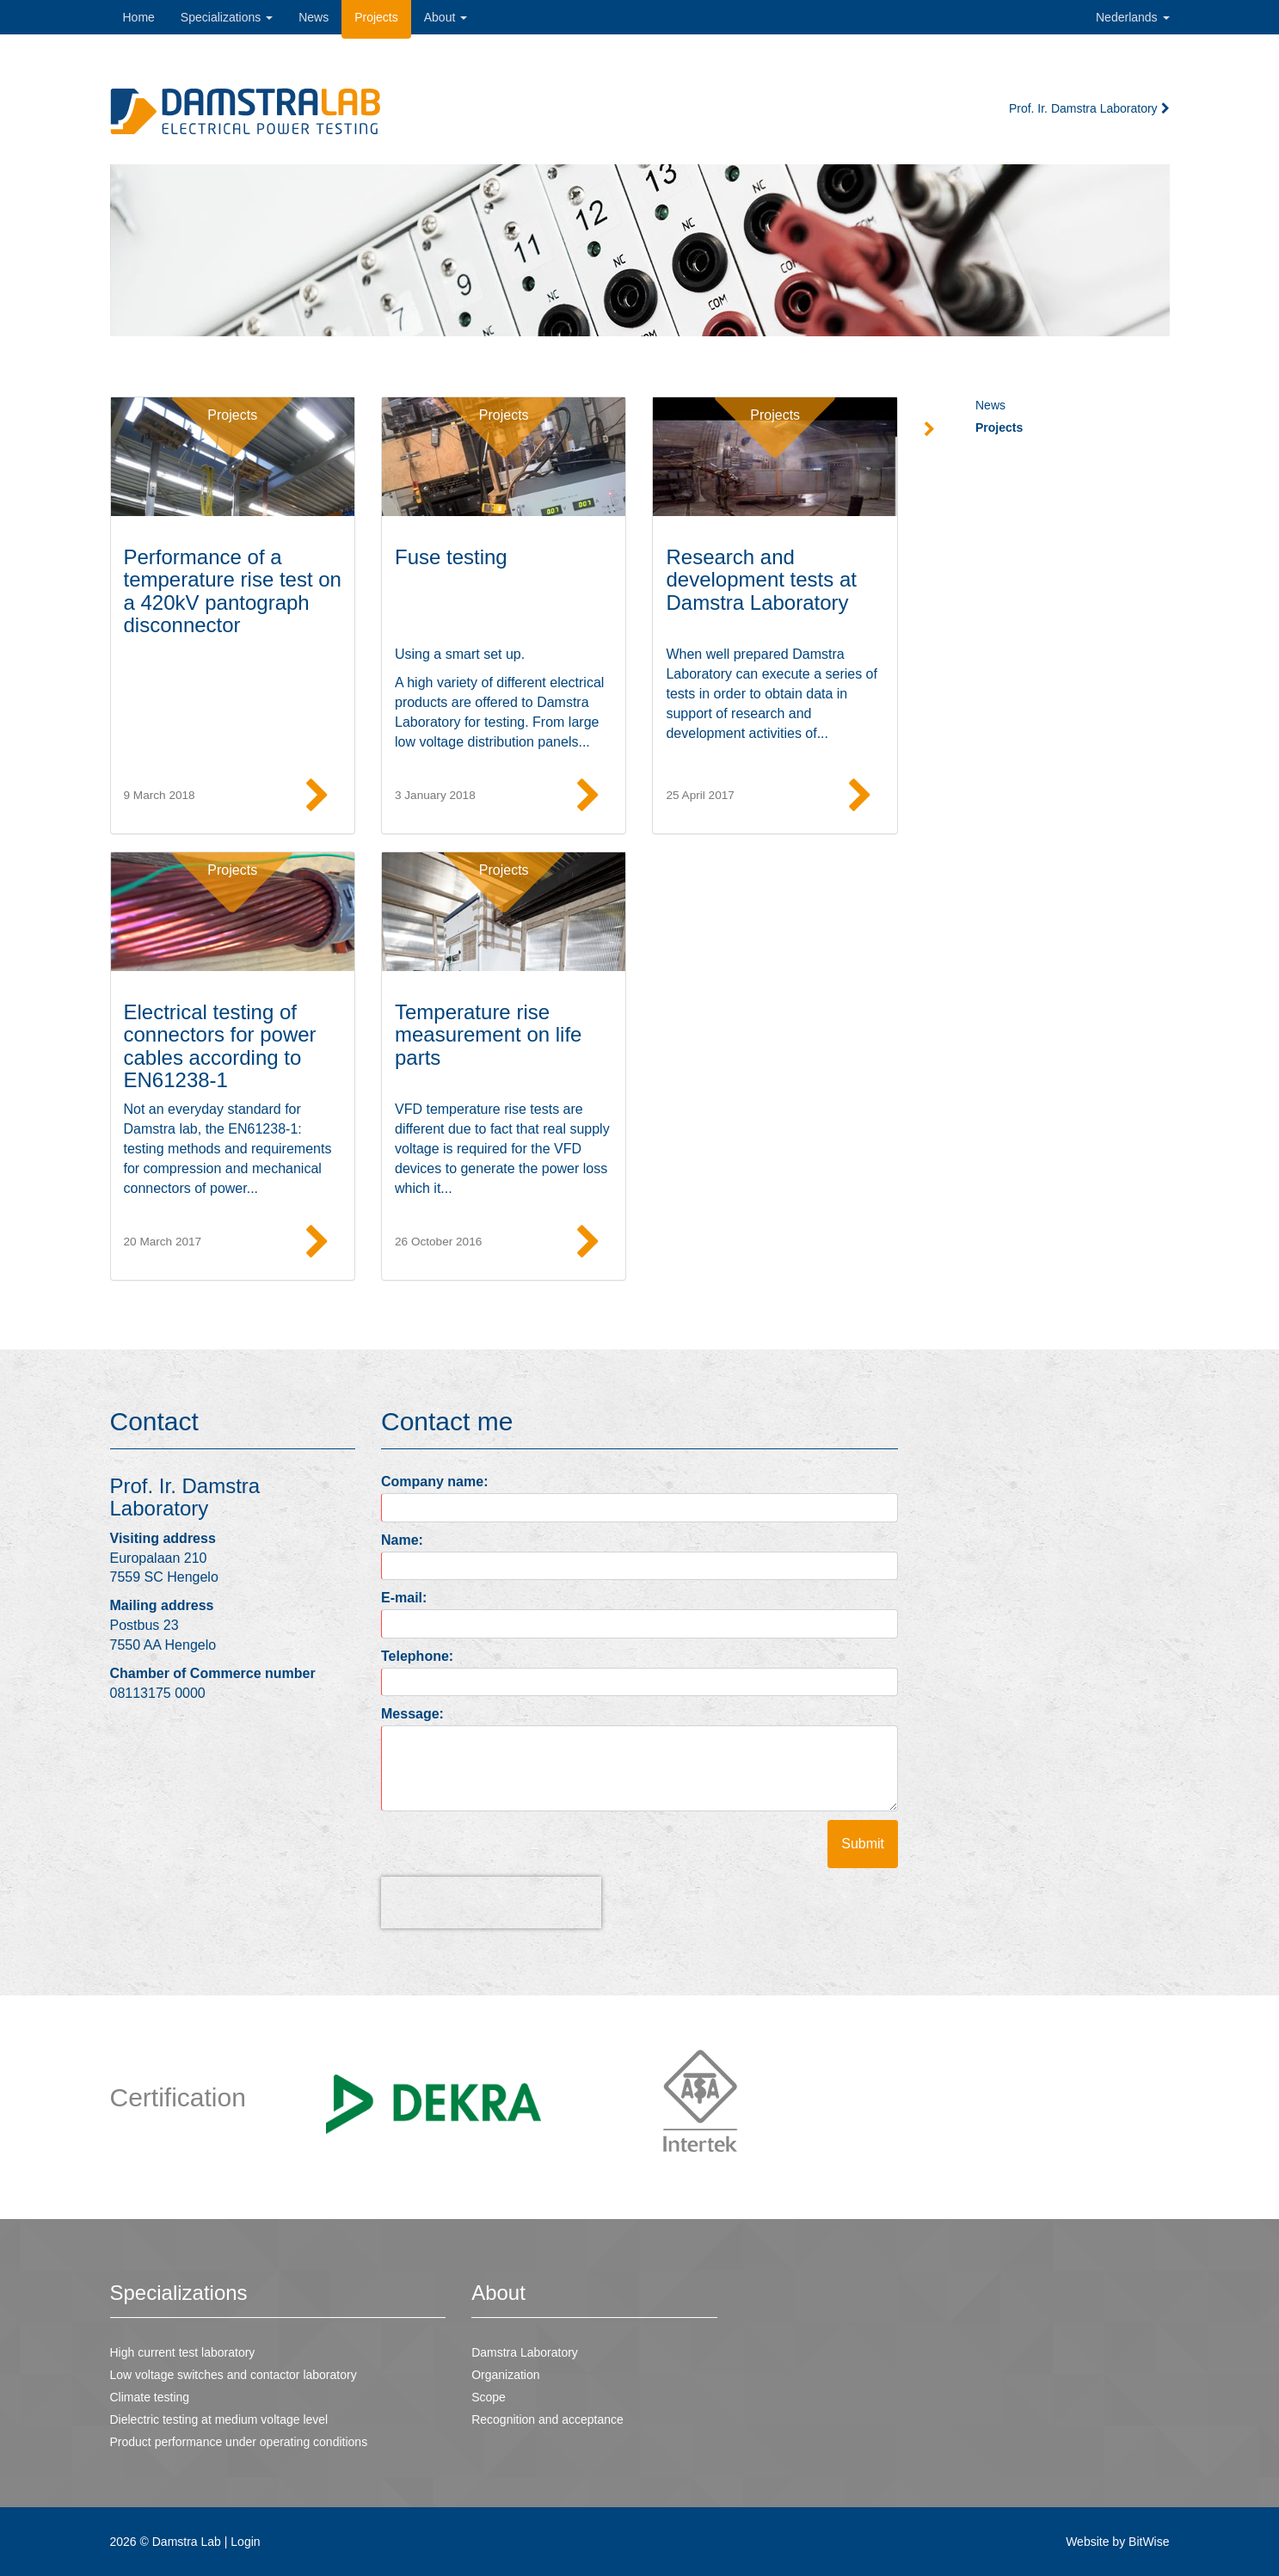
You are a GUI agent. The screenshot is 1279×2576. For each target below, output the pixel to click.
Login (245, 2541)
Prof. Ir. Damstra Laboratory (1089, 108)
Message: (412, 1713)
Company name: (434, 1481)
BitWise (1148, 2541)
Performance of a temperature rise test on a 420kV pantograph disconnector (232, 590)
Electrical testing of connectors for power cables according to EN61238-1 (220, 1045)
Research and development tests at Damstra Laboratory (761, 579)
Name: (402, 1540)
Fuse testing (451, 557)
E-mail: (404, 1597)
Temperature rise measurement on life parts (488, 1034)
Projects (232, 415)
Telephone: (417, 1656)
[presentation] (491, 1902)
